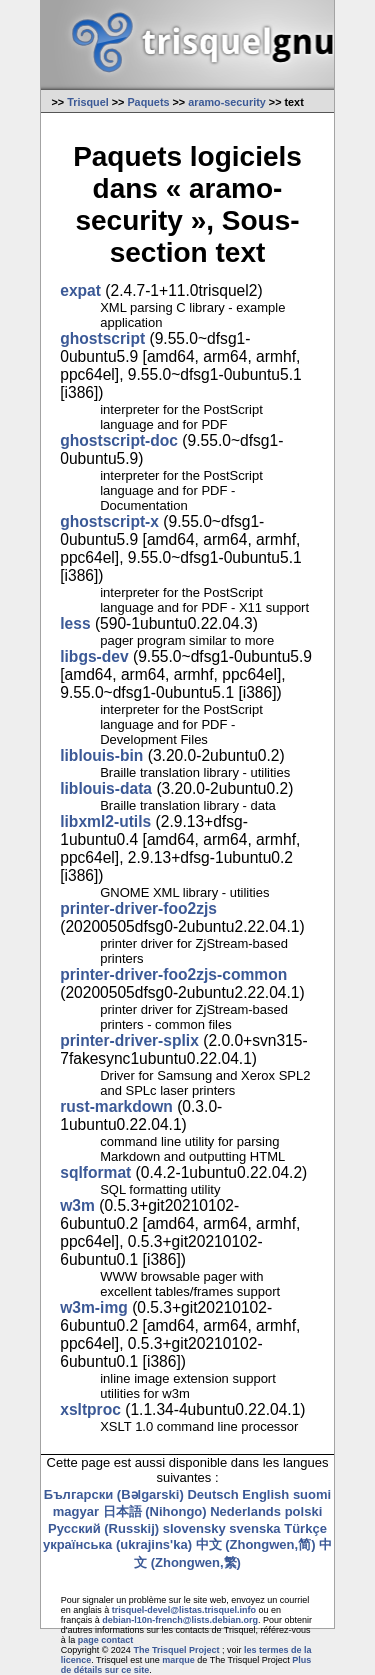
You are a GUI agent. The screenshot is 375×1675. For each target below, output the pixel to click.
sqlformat (95, 1172)
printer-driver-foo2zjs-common (173, 974)
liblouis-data (106, 788)
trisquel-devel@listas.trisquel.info (184, 1610)
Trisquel (88, 102)
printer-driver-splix (129, 1040)
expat (80, 290)
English (265, 1494)
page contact (106, 1640)
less (75, 623)
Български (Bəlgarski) (114, 1494)
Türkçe (305, 1528)
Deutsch (212, 1494)
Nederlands (245, 1511)
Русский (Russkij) (103, 1528)
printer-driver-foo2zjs (138, 908)
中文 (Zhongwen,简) (256, 1544)
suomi (312, 1494)
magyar (76, 1511)
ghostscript (102, 338)
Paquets (148, 102)
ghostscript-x (109, 521)
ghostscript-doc (119, 440)
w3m (77, 1205)
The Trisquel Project (176, 1650)
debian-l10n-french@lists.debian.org (180, 1620)
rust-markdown (116, 1106)
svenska (254, 1528)
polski (304, 1511)
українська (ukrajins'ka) (117, 1544)
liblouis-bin (101, 755)
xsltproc (90, 1409)
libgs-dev (94, 656)
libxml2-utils (105, 821)
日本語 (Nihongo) (155, 1511)
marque (178, 1660)
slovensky (194, 1528)
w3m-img (94, 1307)
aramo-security (227, 102)
